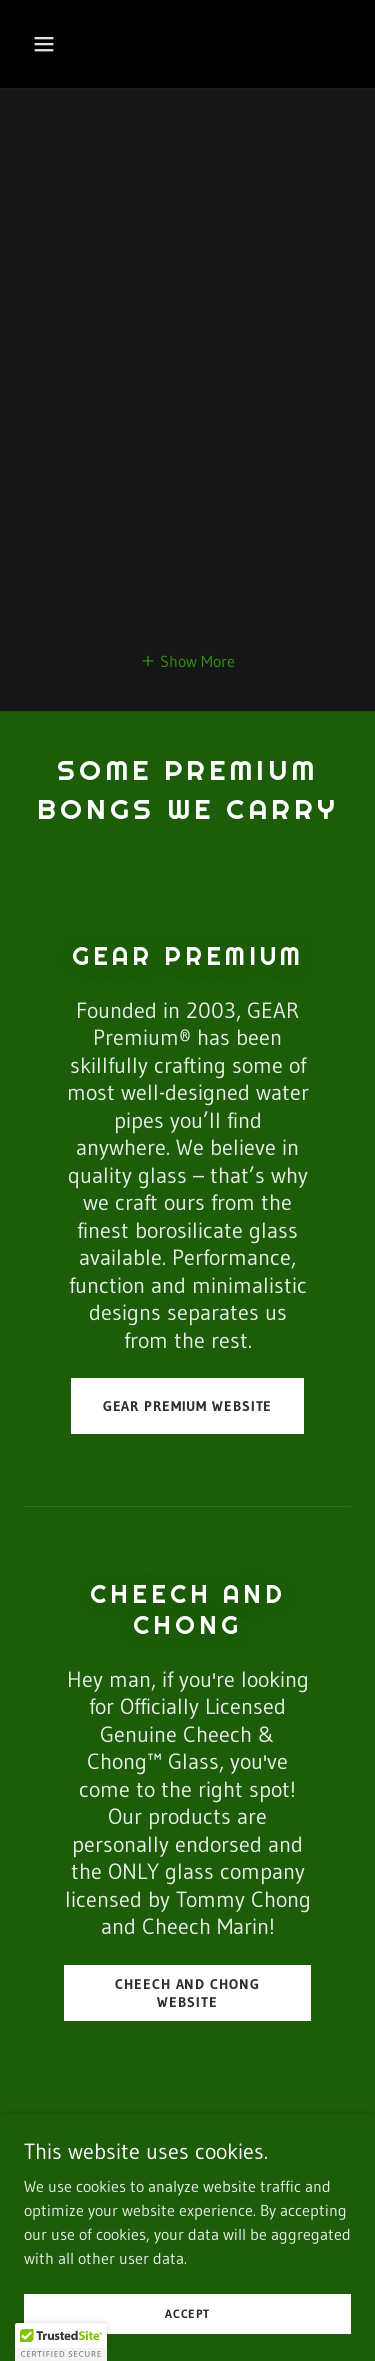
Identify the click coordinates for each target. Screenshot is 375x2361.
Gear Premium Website (188, 1406)
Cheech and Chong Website (187, 1993)
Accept (187, 2313)
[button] (61, 44)
